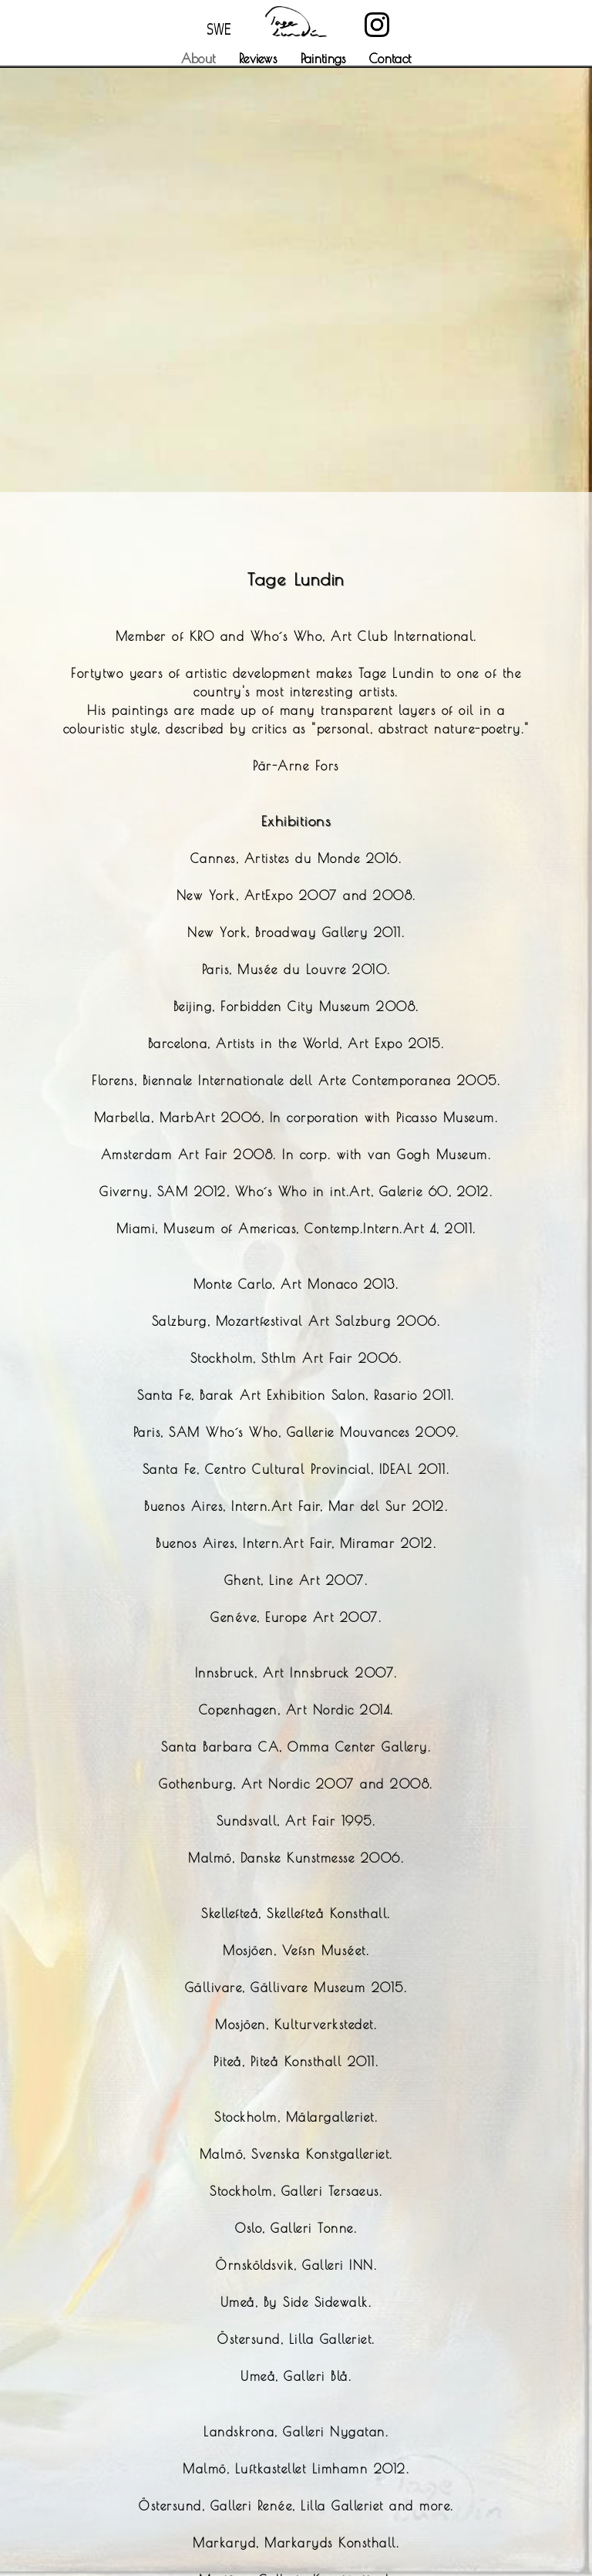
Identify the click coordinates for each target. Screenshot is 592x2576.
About (198, 59)
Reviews (258, 59)
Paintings (323, 59)
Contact (390, 59)
